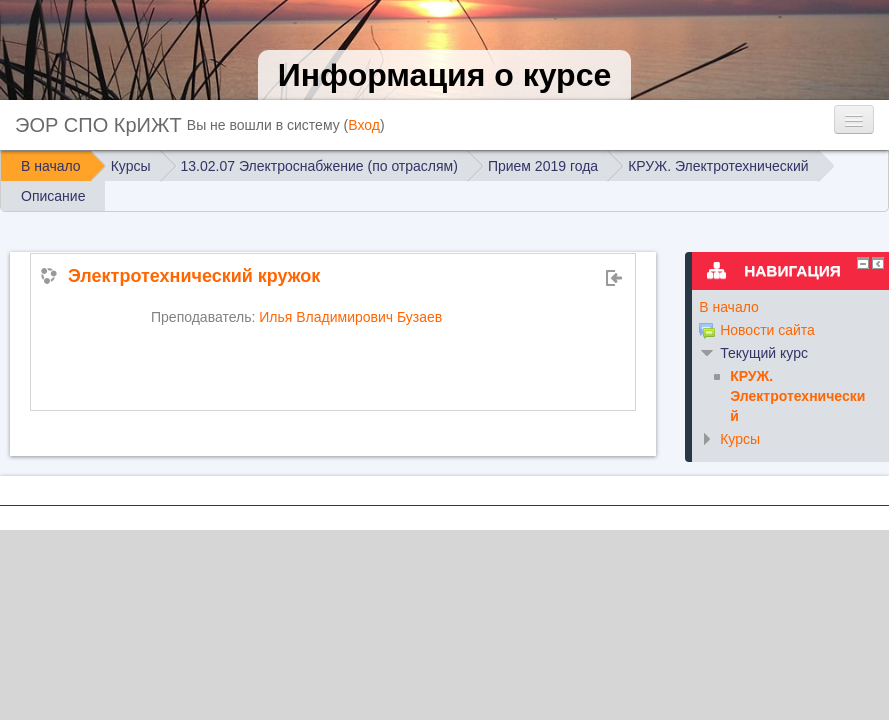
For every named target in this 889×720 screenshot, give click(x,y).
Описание (53, 196)
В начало (729, 307)
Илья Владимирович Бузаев (350, 317)
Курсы (740, 439)
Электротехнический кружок (194, 276)
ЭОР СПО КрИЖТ (98, 125)
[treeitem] (783, 307)
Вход (364, 125)
